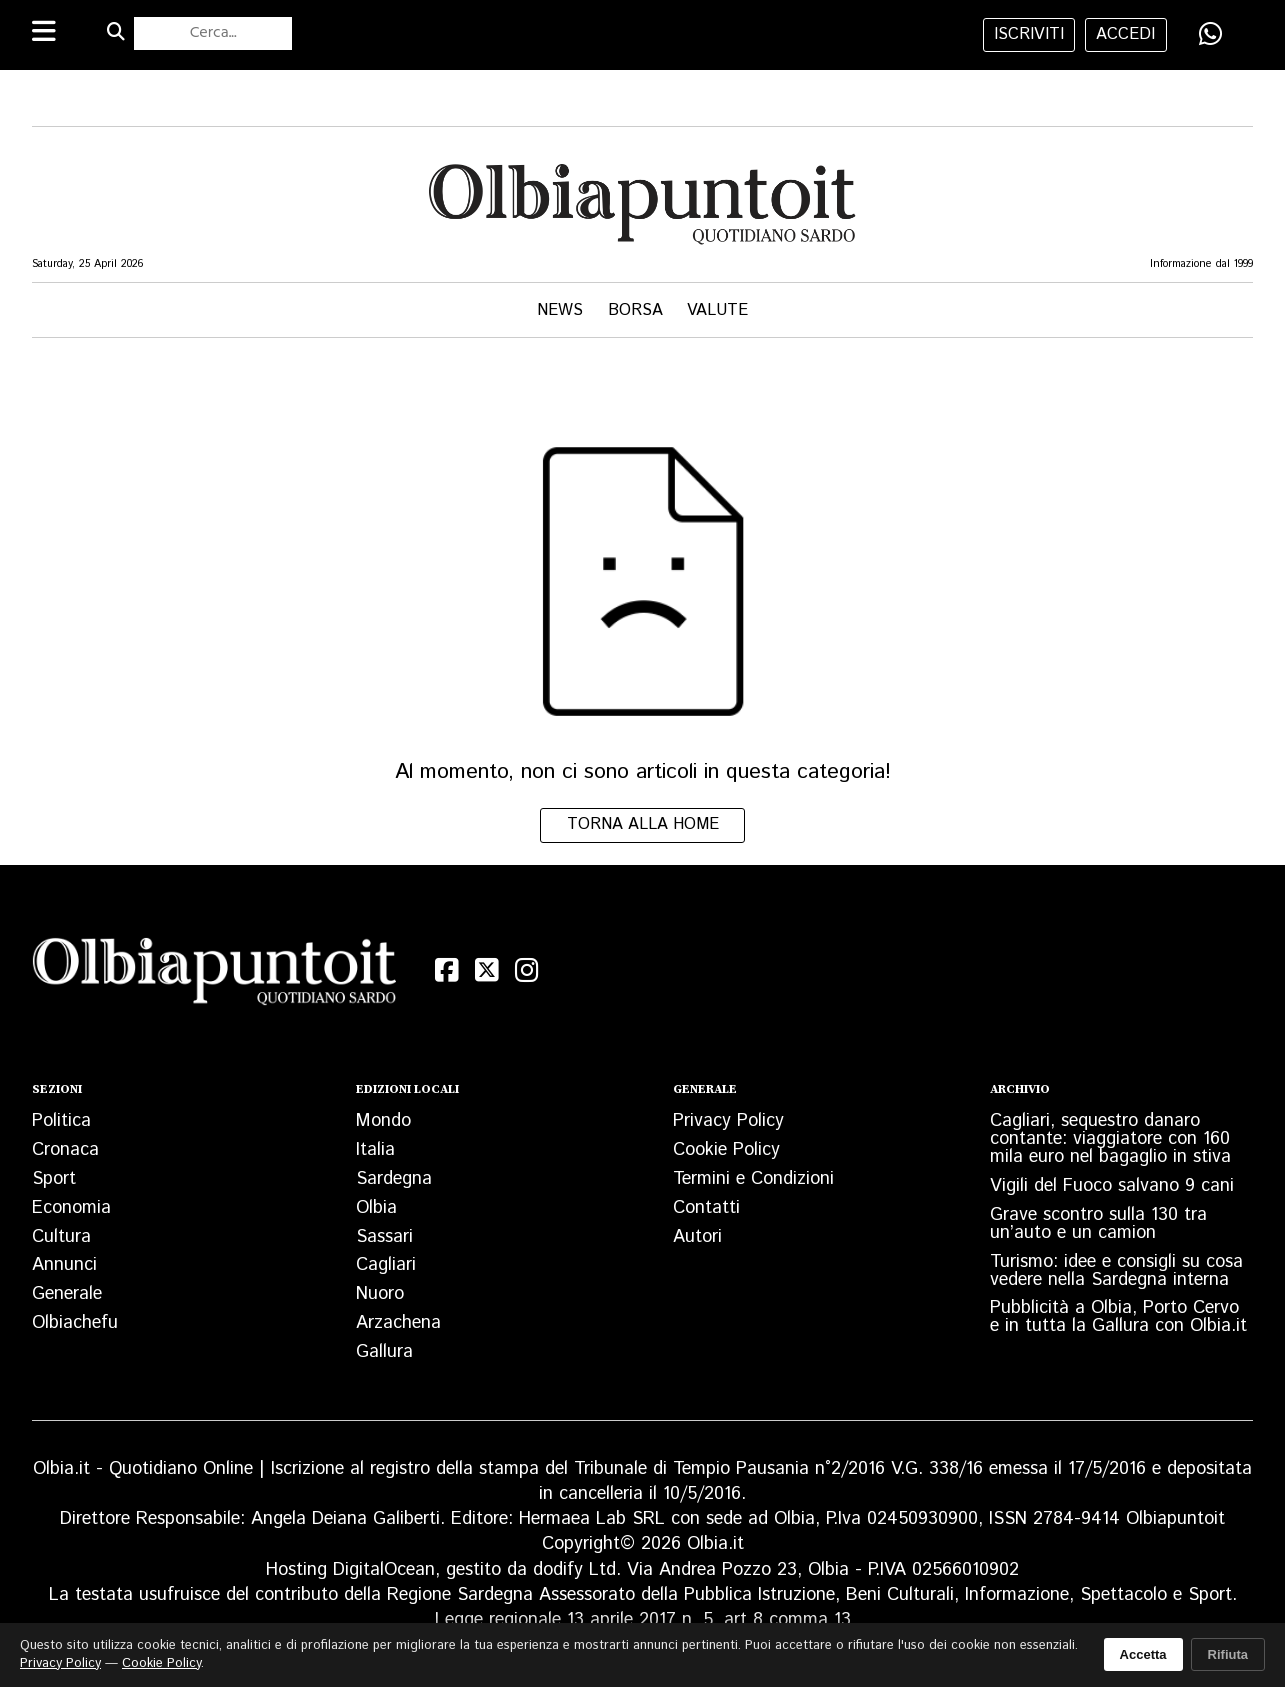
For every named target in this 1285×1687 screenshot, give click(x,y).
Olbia (376, 1208)
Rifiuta (1228, 1654)
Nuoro (380, 1294)
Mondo (383, 1121)
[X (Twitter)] (487, 970)
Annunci (64, 1265)
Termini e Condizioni (753, 1179)
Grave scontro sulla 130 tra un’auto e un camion (1098, 1224)
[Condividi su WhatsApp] (1211, 34)
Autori (697, 1237)
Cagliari (386, 1265)
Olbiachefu (75, 1323)
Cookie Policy (726, 1150)
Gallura (384, 1352)
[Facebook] (447, 970)
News (560, 310)
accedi (1125, 34)
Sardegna (394, 1179)
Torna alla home (643, 824)
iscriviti (1029, 34)
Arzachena (398, 1323)
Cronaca (65, 1150)
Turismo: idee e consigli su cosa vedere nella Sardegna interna (1116, 1271)
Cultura (61, 1237)
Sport (54, 1179)
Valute (717, 310)
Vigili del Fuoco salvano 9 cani (1112, 1186)
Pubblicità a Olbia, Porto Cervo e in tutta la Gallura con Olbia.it (1118, 1317)
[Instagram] (527, 970)
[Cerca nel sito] (213, 33)
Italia (375, 1150)
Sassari (384, 1237)
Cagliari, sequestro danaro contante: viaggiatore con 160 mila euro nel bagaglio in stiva (1110, 1139)
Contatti (706, 1208)
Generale (67, 1294)
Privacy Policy (728, 1121)
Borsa (635, 310)
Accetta (1143, 1654)
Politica (61, 1121)
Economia (71, 1208)
